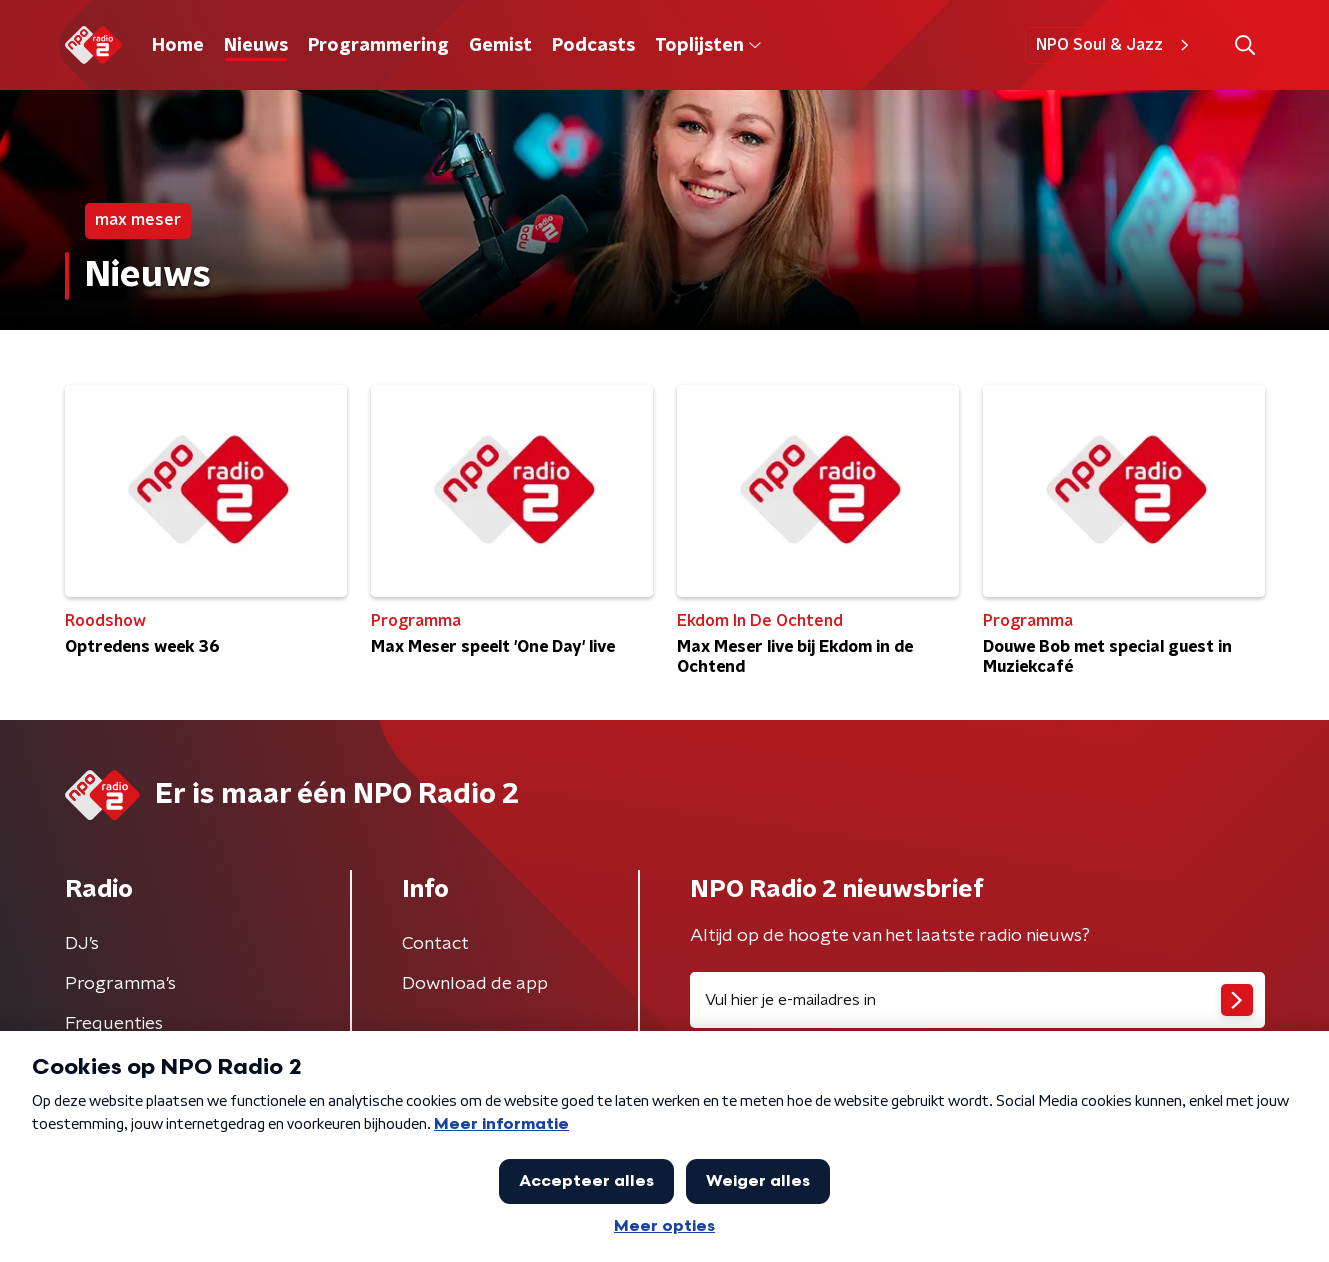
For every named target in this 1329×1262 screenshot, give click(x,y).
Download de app (475, 984)
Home (178, 46)
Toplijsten (708, 46)
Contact (435, 944)
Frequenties (114, 1024)
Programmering (378, 46)
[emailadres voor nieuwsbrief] (977, 1000)
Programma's (120, 984)
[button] (1245, 45)
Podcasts (593, 46)
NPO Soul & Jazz (1115, 45)
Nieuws (256, 46)
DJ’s (82, 944)
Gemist (500, 46)
